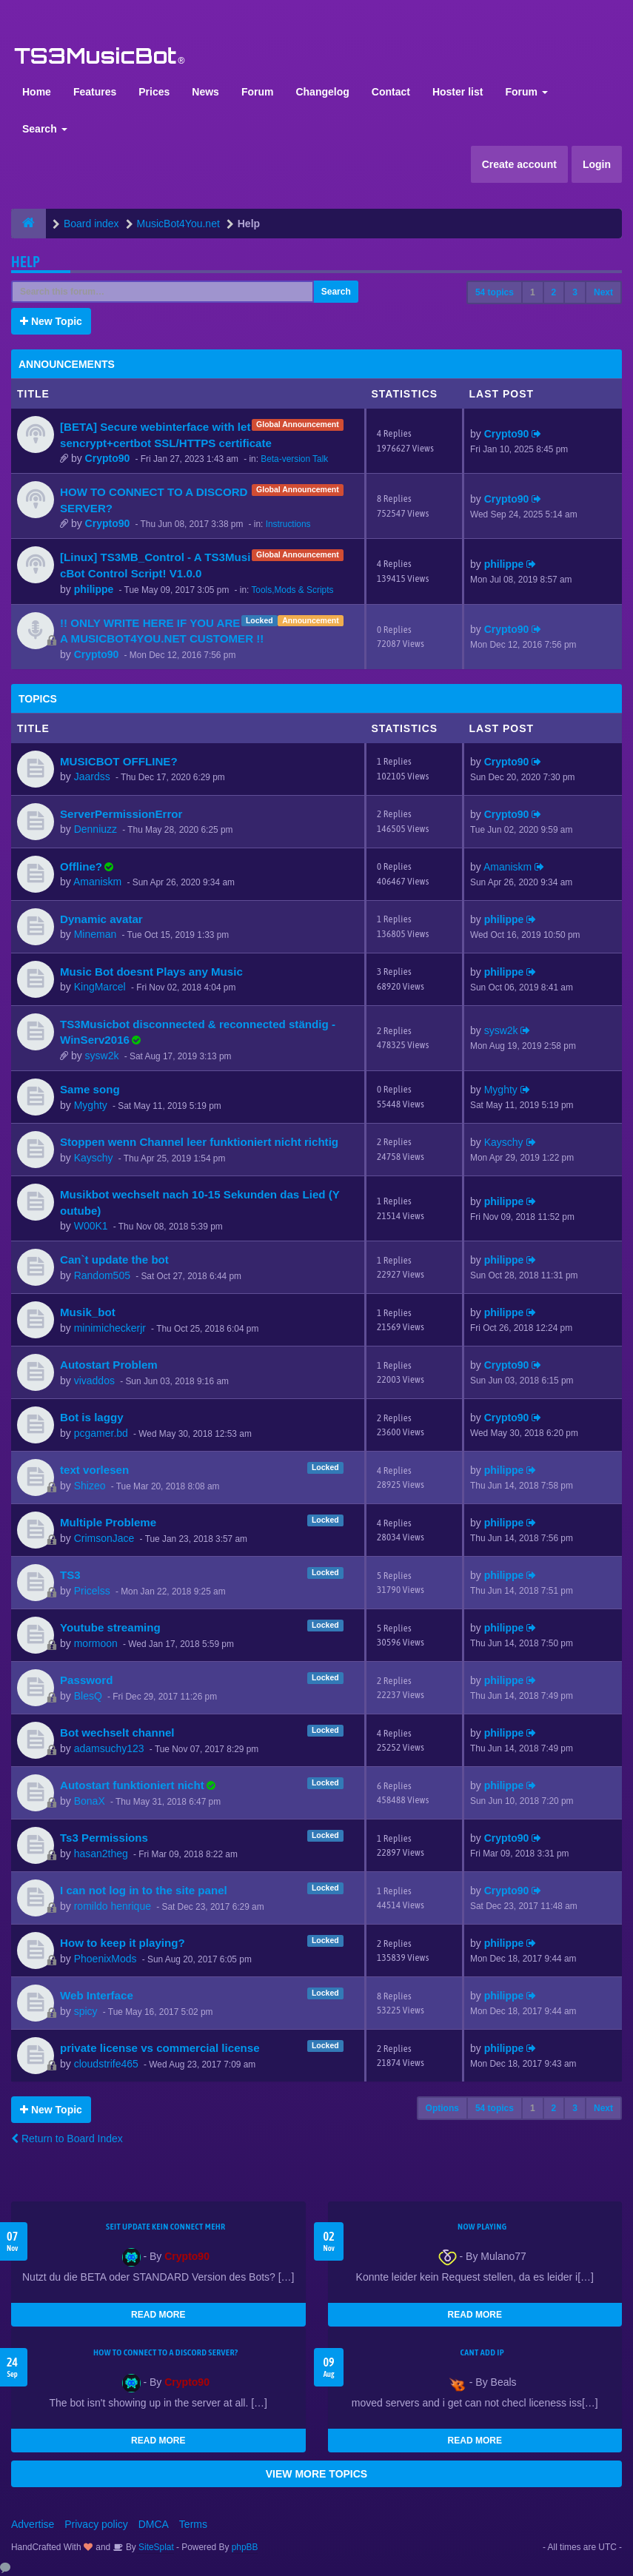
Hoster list (457, 92)
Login (597, 164)
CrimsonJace (104, 1538)
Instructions (288, 524)
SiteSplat (155, 2547)
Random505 (102, 1275)
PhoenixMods (105, 1959)
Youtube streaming (110, 1627)
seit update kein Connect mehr (165, 2226)
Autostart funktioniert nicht (132, 1785)
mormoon (96, 1643)
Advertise (32, 2524)
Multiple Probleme (108, 1522)
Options (442, 2108)
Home (36, 92)
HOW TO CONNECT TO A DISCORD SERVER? (165, 2352)
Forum (257, 92)
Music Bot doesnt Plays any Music (151, 971)
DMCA (153, 2524)
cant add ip (482, 2352)
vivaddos (94, 1380)
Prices (154, 92)
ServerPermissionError (121, 814)
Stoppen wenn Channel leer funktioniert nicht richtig (199, 1142)
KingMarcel (100, 987)
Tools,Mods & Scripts (292, 590)
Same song (90, 1089)
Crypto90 (107, 458)
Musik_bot (87, 1312)
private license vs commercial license (160, 2048)
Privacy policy (96, 2524)
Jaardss (92, 776)
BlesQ (88, 1696)
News (205, 92)
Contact (391, 92)
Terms (193, 2524)
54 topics (494, 292)
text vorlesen (94, 1469)
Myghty (90, 1105)
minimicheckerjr (110, 1328)
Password (86, 1680)
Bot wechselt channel (117, 1732)
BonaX (89, 1801)
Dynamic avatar (101, 919)
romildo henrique (112, 1906)
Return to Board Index (67, 2138)
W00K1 (91, 1226)
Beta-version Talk (294, 459)
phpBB (245, 2547)
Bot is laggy (92, 1417)
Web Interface (96, 1995)
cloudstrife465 (106, 2064)
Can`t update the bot (114, 1259)
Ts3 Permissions (104, 1837)
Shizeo (90, 1486)
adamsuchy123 (109, 1748)
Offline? (81, 866)
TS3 (70, 1575)
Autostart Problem (109, 1364)
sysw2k (102, 1055)
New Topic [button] (51, 321)
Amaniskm (97, 882)
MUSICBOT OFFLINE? (119, 761)
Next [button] (603, 292)
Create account (519, 164)
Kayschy (93, 1158)
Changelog (322, 92)
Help (25, 261)
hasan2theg (101, 1853)
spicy (86, 2011)
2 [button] (554, 292)
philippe (94, 589)
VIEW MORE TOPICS (316, 2474)
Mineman (95, 934)
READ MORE (158, 2315)
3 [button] (574, 292)
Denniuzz (95, 829)
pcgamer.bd (101, 1433)
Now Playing (482, 2226)
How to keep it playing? (122, 1942)
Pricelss (92, 1591)
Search (44, 129)
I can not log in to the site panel (143, 1890)
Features (94, 92)
